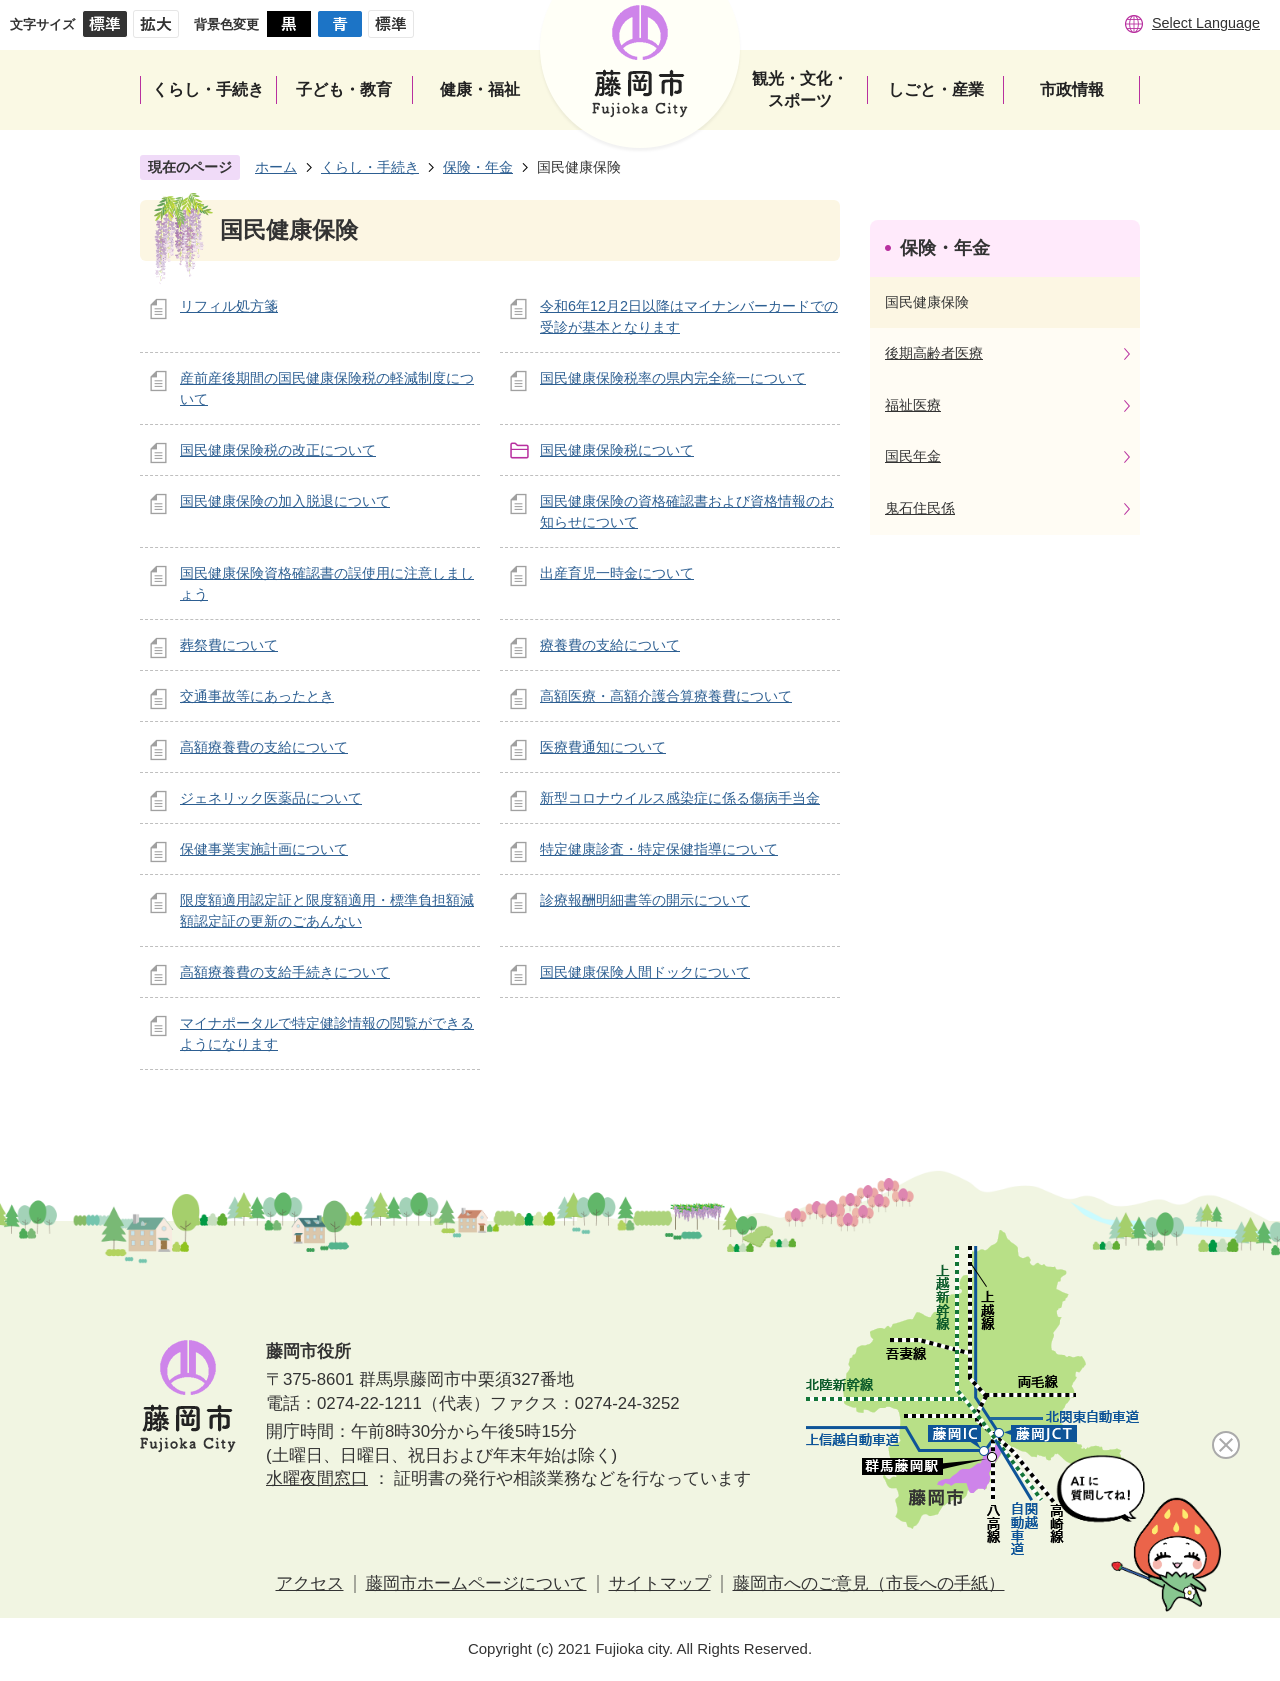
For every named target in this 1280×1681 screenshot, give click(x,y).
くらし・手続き (370, 167)
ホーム (276, 167)
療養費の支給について (610, 645)
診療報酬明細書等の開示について (645, 900)
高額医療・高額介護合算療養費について (666, 696)
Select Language (1206, 23)
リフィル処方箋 (229, 306)
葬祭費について (229, 645)
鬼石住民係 (920, 508)
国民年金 (913, 456)
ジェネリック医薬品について (271, 798)
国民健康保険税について (617, 450)
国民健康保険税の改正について (278, 450)
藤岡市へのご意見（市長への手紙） (869, 1583)
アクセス (310, 1583)
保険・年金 (478, 167)
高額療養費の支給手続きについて (285, 972)
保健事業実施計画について (264, 849)
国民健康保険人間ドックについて (645, 972)
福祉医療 (913, 405)
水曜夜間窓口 (317, 1478)
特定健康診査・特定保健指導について (659, 849)
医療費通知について (603, 747)
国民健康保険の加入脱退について (285, 501)
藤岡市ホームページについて (476, 1583)
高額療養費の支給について (264, 747)
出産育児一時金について (617, 573)
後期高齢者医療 (934, 353)
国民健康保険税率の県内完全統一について (673, 378)
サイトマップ (660, 1583)
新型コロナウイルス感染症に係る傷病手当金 (680, 798)
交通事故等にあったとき (257, 696)
